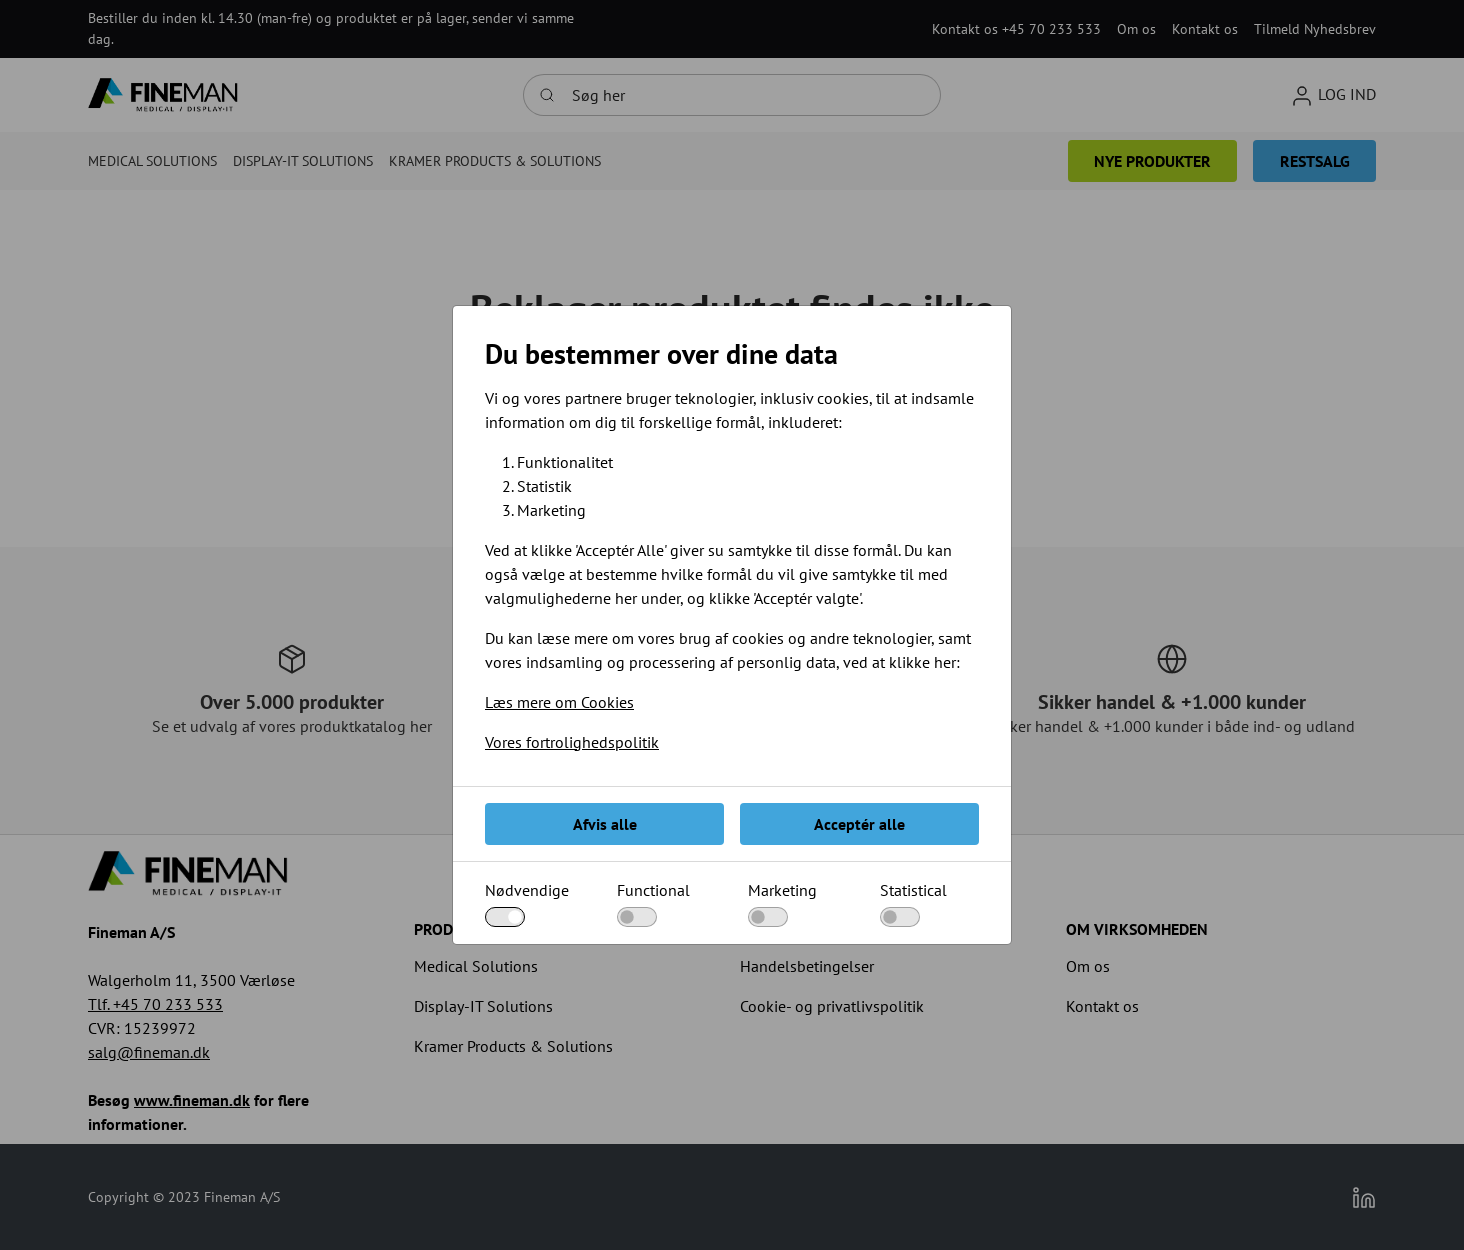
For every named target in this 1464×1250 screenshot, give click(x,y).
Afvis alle (605, 824)
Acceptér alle (859, 824)
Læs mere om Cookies (559, 702)
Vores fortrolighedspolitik (572, 742)
